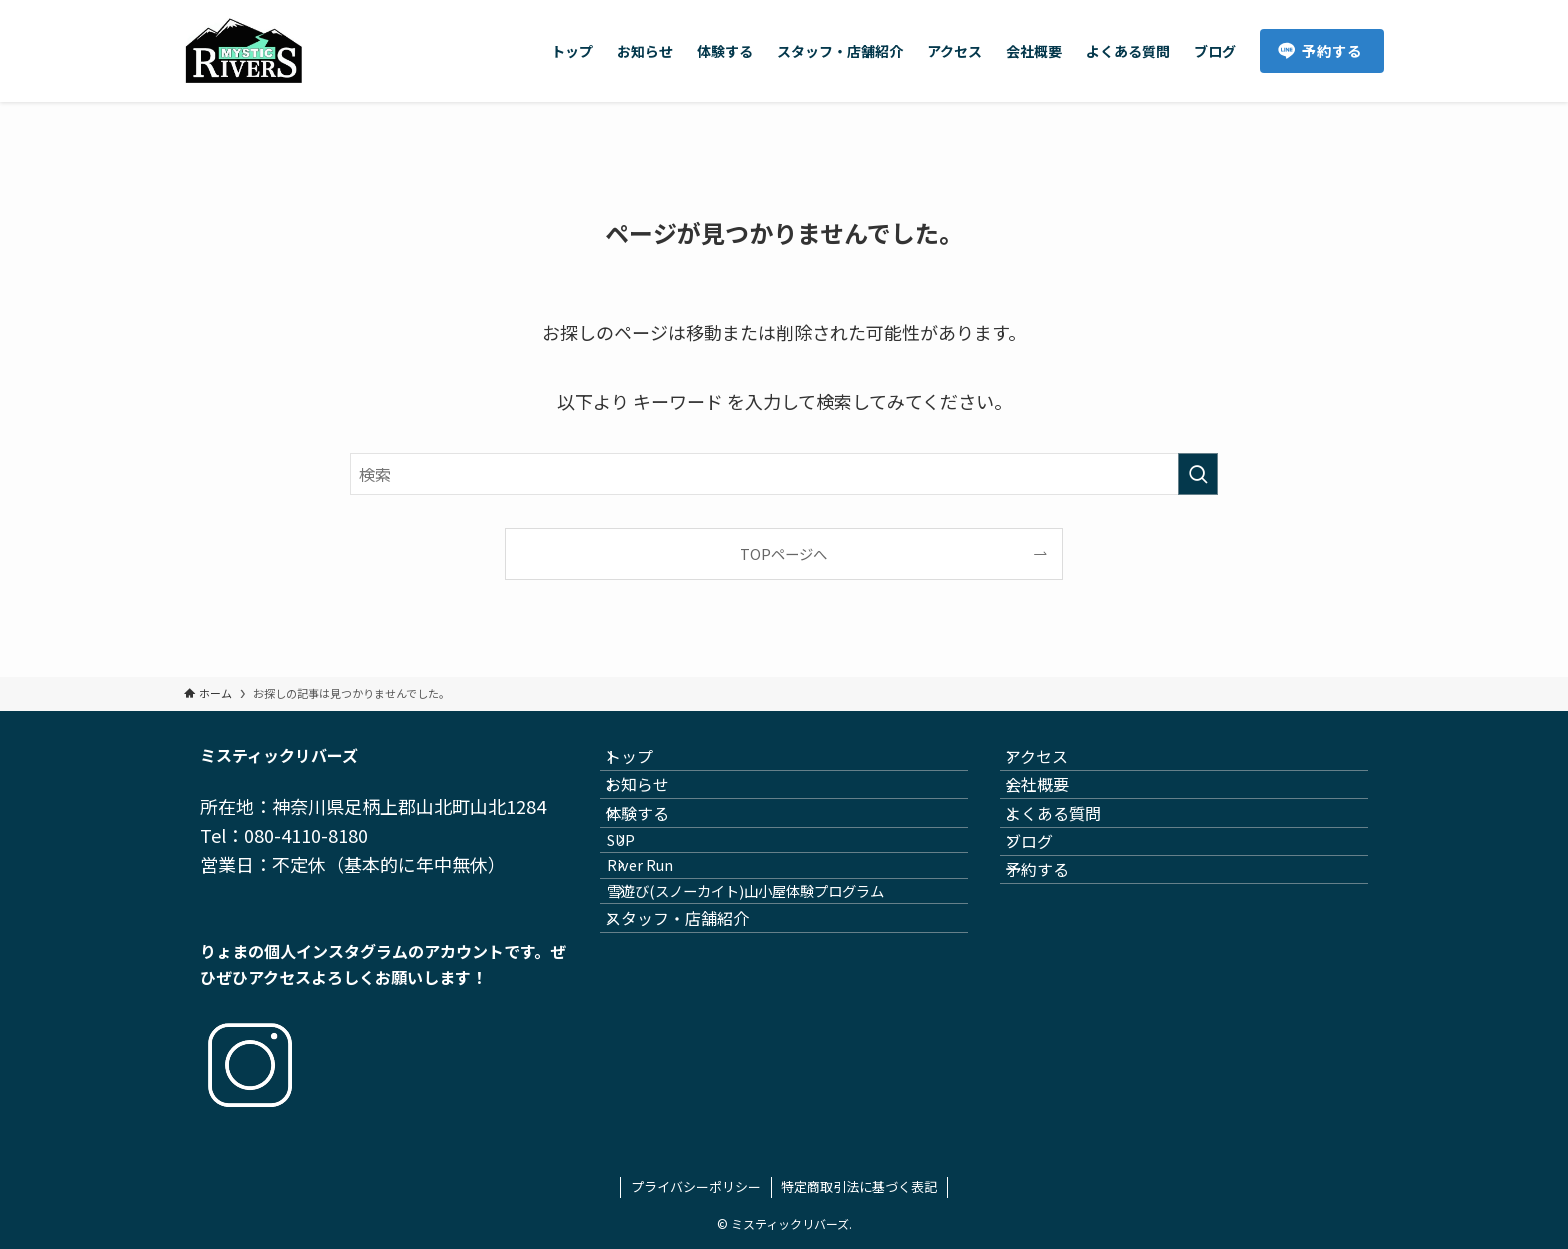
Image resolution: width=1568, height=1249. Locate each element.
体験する (656, 860)
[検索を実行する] (1198, 474)
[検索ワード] (784, 474)
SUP (650, 905)
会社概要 (1056, 813)
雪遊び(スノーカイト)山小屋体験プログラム (774, 990)
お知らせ (656, 813)
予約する (1056, 955)
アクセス (1055, 766)
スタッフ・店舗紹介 (696, 1036)
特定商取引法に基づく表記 (859, 1186)
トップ (648, 766)
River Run (669, 947)
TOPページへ (783, 553)
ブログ (1048, 908)
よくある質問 (1072, 860)
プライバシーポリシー (696, 1186)
